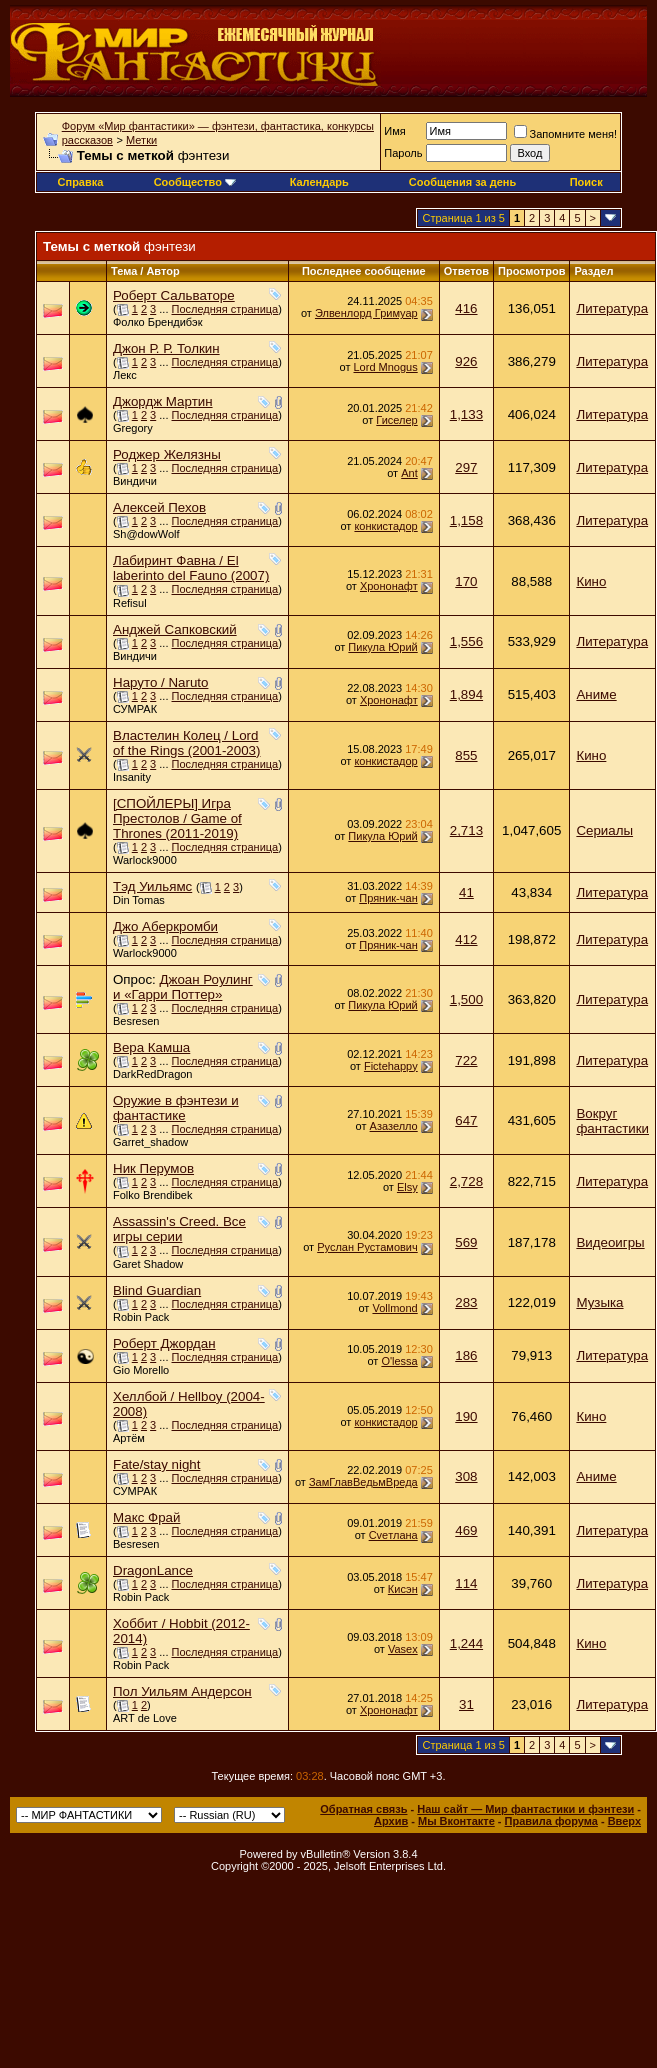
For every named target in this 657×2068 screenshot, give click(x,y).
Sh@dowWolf (146, 534)
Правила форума (551, 1821)
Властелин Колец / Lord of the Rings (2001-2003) (186, 743)
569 (466, 1242)
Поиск (586, 182)
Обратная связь (363, 1809)
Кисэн (403, 1589)
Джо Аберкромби (165, 926)
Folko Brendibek (153, 1195)
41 (466, 892)
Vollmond (394, 1308)
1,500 (466, 999)
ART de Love (145, 1718)
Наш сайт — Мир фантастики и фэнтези (525, 1809)
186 (466, 1355)
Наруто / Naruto (160, 682)
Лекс (125, 375)
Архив (391, 1821)
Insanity (132, 777)
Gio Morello (141, 1370)
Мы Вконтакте (456, 1821)
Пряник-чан (388, 898)
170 (466, 581)
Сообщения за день (462, 182)
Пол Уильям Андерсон (182, 1691)
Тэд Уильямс (152, 886)
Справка (81, 182)
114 (466, 1583)
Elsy (407, 1187)
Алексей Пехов (159, 507)
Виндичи (135, 481)
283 (466, 1302)
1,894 (466, 694)
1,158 (466, 520)
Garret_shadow (150, 1142)
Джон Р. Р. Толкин (166, 348)
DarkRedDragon (152, 1074)
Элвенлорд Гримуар (366, 313)
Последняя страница (225, 309)
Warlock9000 (145, 860)
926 (466, 361)
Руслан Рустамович (367, 1247)
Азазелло (394, 1126)
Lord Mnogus (386, 367)
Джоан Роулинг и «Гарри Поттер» (183, 987)
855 (466, 755)
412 (466, 939)
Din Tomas (139, 900)
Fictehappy (391, 1066)
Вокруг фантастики (612, 1121)
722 (466, 1060)
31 (466, 1704)
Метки (141, 140)
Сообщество (195, 182)
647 (466, 1120)
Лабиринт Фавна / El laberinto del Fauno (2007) (191, 568)
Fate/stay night (156, 1464)
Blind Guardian (157, 1290)
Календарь (319, 182)
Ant (409, 473)
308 (466, 1476)
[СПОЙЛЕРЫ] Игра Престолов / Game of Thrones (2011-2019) (177, 818)
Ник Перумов (153, 1168)
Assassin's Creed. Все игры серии (179, 1229)
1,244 (466, 1643)
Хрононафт (389, 586)
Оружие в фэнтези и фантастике (176, 1108)
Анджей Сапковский (175, 629)
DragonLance (153, 1570)
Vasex (403, 1649)
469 (466, 1530)
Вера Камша (151, 1047)
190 (466, 1416)
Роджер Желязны (167, 454)
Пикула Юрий (382, 647)
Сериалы (604, 830)
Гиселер (396, 420)
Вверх (624, 1821)
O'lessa (399, 1361)
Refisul (130, 603)
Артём (129, 1438)
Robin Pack (141, 1317)
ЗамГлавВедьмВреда (363, 1482)
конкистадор (385, 526)
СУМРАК (135, 709)
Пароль (403, 153)
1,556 (466, 641)
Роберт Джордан (164, 1343)
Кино (591, 581)
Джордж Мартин (163, 401)
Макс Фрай (146, 1517)
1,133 (466, 414)
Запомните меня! (565, 134)
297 (466, 467)
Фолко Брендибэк (157, 322)
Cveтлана (393, 1535)
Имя (394, 131)
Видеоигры (610, 1242)
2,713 (466, 830)
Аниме (596, 694)
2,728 (466, 1181)
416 (466, 308)
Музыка (599, 1302)
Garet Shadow (148, 1264)
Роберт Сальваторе (174, 295)
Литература (612, 308)
